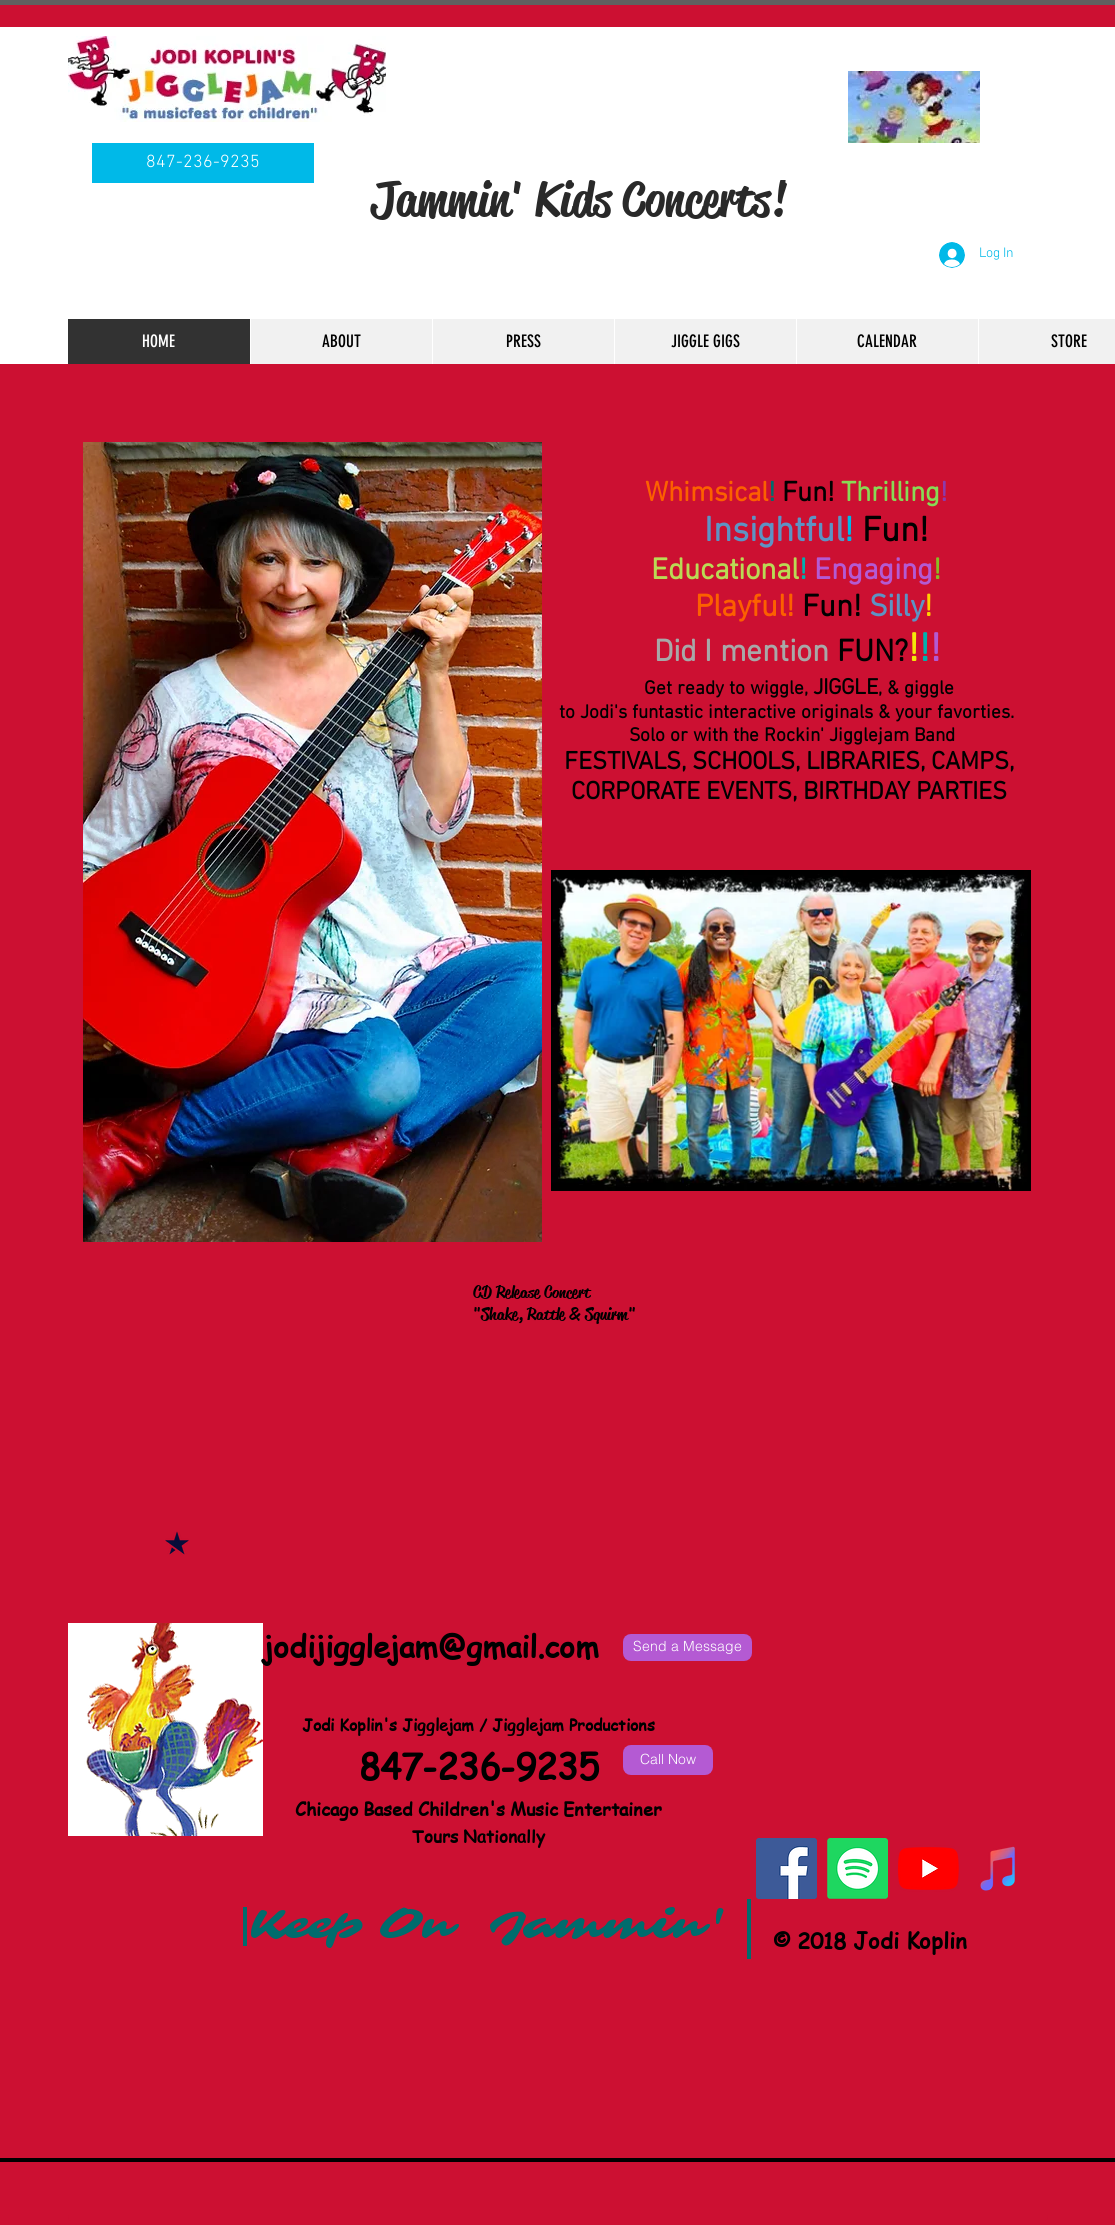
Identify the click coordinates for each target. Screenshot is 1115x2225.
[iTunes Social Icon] (999, 1868)
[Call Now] (668, 1760)
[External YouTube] (555, 1474)
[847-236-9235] (203, 163)
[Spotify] (857, 1868)
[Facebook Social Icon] (786, 1868)
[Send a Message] (687, 1647)
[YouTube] (928, 1868)
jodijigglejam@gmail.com (431, 1646)
